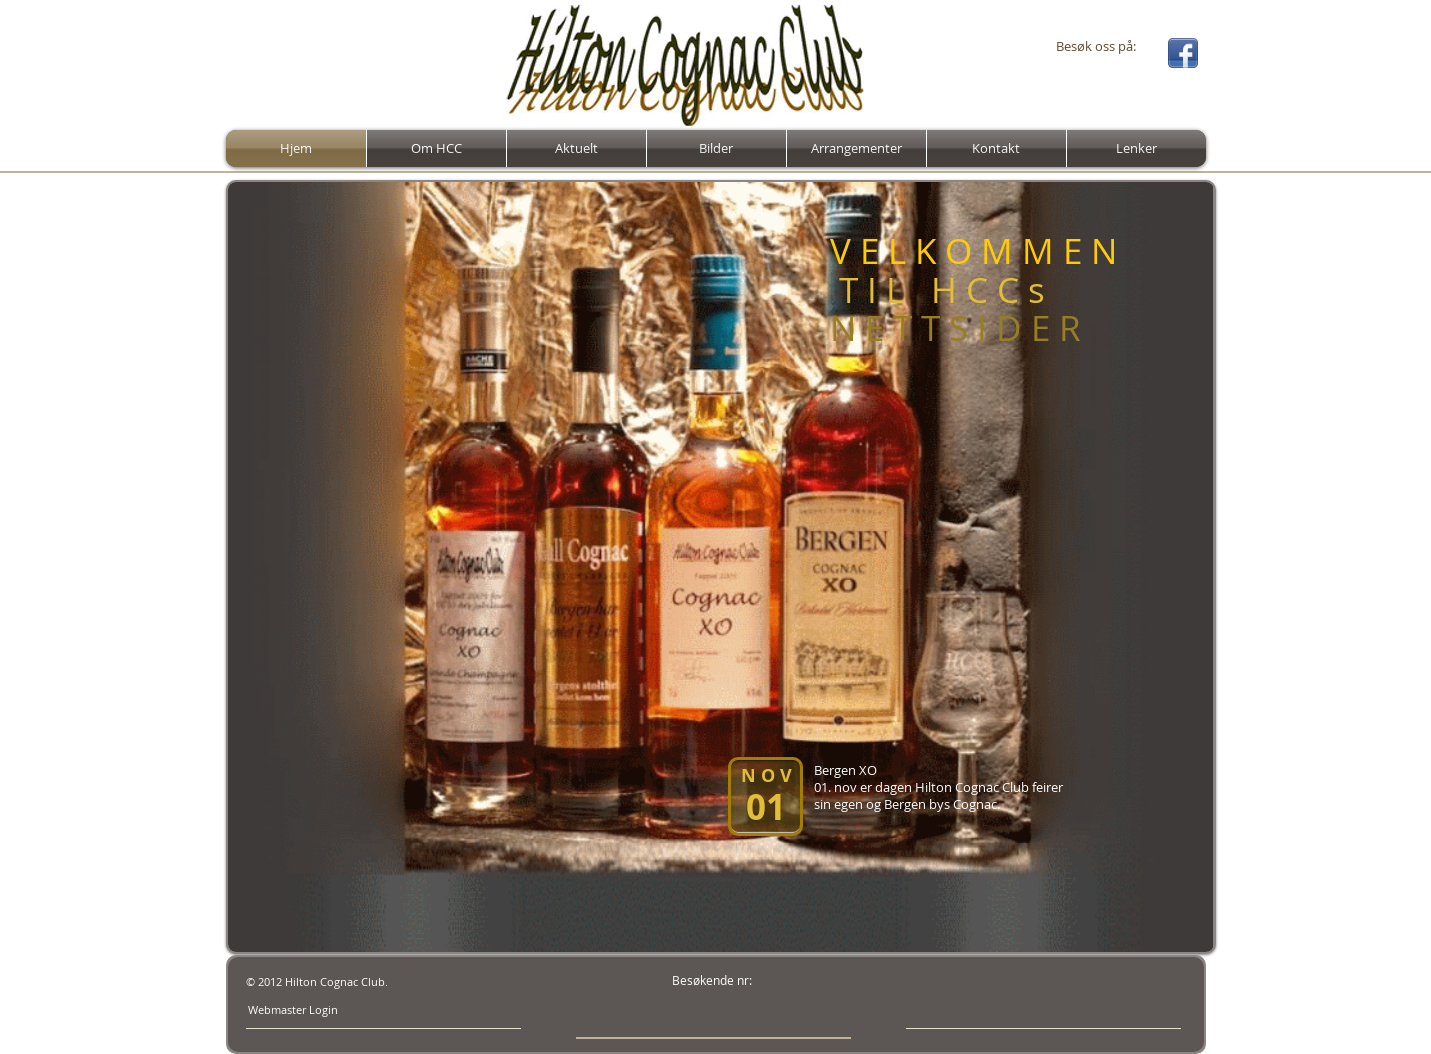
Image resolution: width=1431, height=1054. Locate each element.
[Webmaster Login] (293, 1010)
